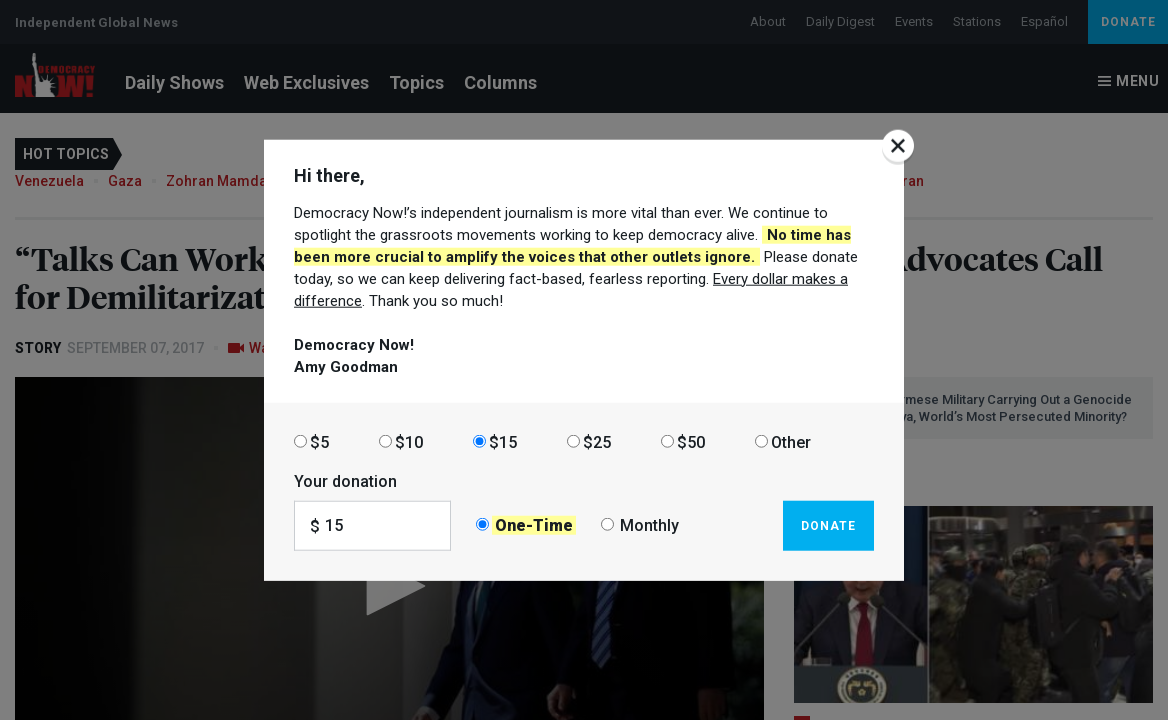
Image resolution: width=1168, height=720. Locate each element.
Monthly (649, 525)
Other (791, 441)
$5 (319, 441)
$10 (409, 441)
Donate (828, 525)
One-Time (534, 525)
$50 (691, 441)
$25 (597, 441)
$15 (503, 441)
